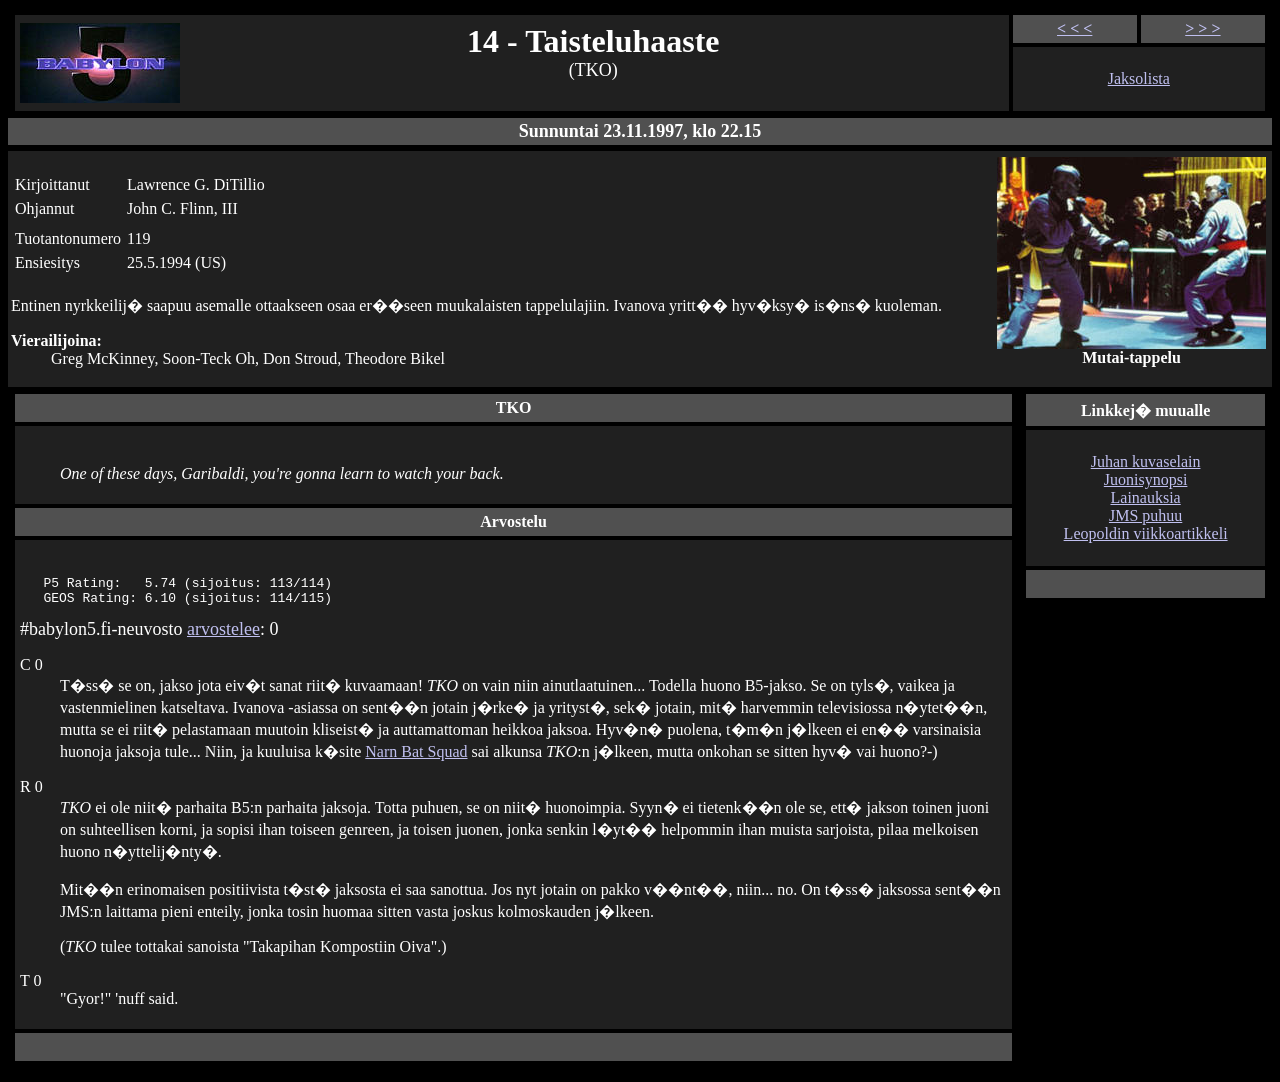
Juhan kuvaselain (1146, 461)
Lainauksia (1146, 497)
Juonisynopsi (1146, 479)
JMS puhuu (1145, 515)
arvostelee (223, 635)
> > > (1202, 28)
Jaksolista (1139, 78)
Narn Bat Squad (416, 757)
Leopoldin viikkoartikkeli (1146, 533)
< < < (1074, 28)
